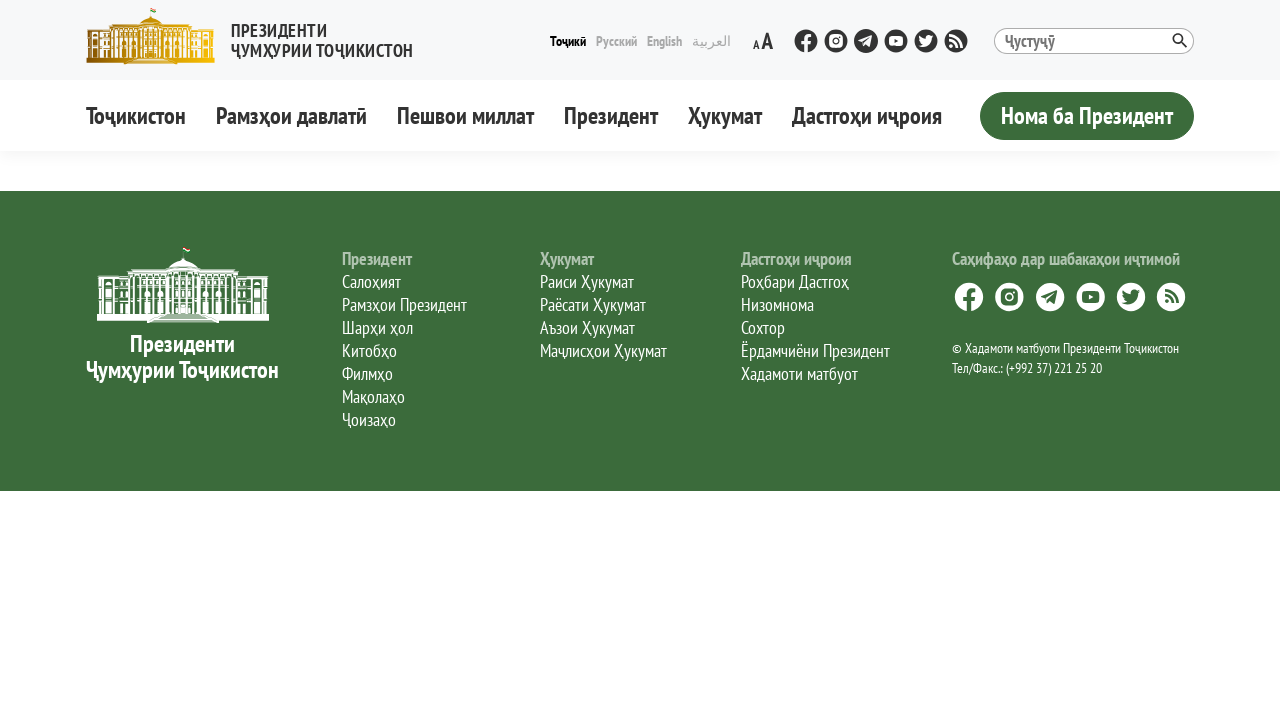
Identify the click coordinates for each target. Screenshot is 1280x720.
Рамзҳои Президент (404, 304)
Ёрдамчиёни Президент (815, 350)
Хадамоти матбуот (799, 373)
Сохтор (763, 327)
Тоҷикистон (136, 115)
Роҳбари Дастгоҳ (795, 281)
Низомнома (777, 304)
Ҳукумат (725, 115)
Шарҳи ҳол (377, 327)
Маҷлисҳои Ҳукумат (603, 350)
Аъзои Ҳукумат (587, 327)
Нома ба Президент (1087, 115)
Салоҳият (371, 281)
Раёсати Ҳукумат (593, 304)
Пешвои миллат (465, 115)
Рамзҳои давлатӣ (291, 115)
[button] (258, 36)
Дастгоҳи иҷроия (867, 115)
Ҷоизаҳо (369, 419)
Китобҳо (369, 350)
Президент (611, 115)
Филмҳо (367, 373)
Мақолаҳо (373, 396)
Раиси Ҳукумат (587, 281)
